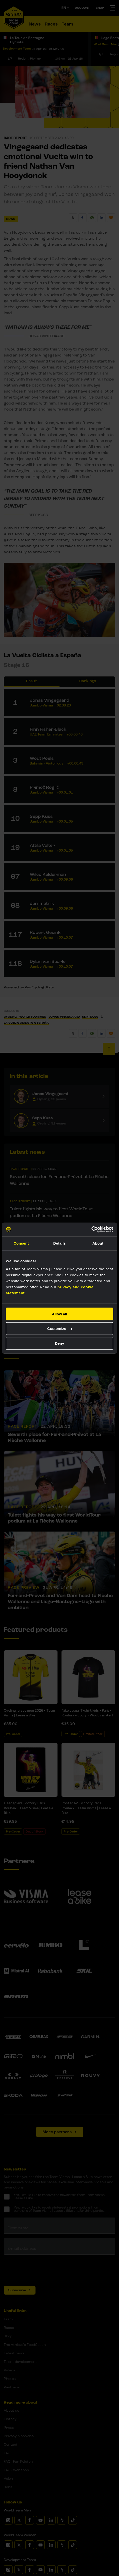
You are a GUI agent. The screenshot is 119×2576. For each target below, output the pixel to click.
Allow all (59, 1314)
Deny (59, 1343)
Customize (59, 1328)
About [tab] (97, 1243)
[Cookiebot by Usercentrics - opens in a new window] (91, 1229)
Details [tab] (59, 1243)
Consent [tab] (21, 1243)
